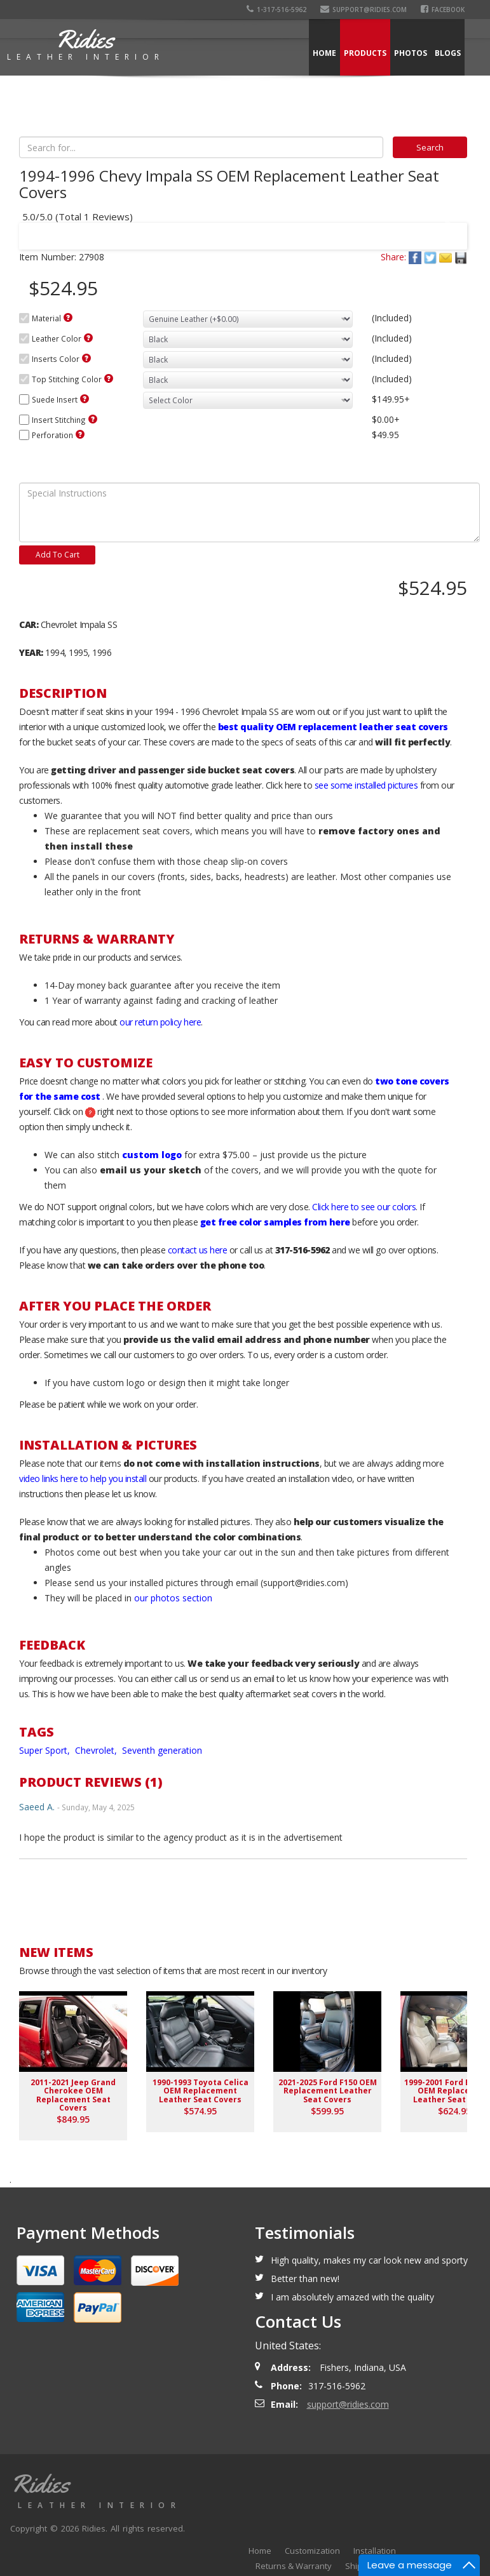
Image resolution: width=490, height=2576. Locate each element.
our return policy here (160, 1022)
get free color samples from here (275, 1222)
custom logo (152, 1155)
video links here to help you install (82, 1478)
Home (324, 53)
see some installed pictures (366, 785)
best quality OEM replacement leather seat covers (333, 727)
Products (365, 53)
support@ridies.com (363, 9)
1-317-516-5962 (276, 9)
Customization (312, 2550)
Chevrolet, (97, 1750)
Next (445, 228)
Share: (393, 257)
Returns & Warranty (293, 2566)
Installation (374, 2550)
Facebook (443, 9)
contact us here (198, 1250)
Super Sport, (45, 1750)
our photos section (173, 1598)
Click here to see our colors (364, 1207)
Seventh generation (162, 1750)
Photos (410, 53)
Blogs (448, 53)
